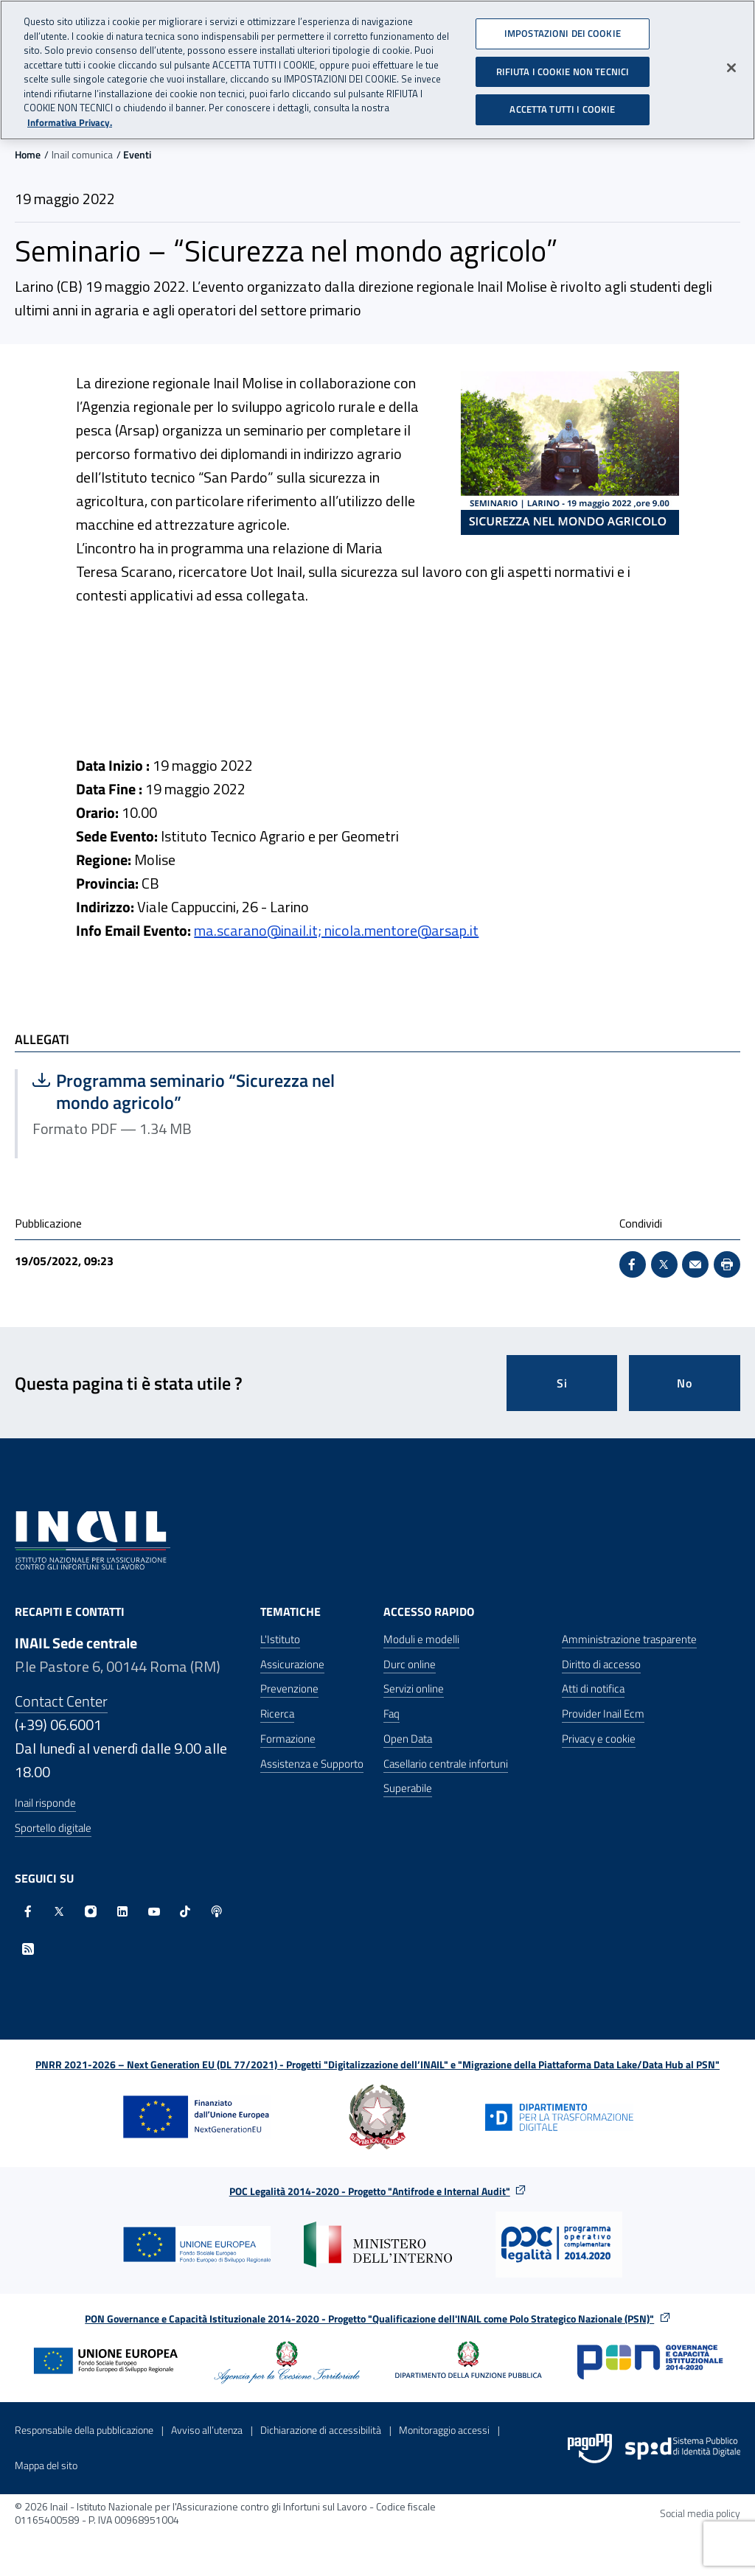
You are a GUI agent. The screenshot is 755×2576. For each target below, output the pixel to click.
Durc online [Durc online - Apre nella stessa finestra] (409, 1664)
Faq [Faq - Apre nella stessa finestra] (391, 1713)
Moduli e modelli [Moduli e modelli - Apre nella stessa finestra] (421, 1639)
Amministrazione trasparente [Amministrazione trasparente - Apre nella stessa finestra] (629, 1639)
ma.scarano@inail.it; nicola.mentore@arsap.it (336, 930)
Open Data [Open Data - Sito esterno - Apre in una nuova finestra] (407, 1738)
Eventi (137, 154)
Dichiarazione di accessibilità (320, 2429)
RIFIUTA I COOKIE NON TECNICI (563, 62)
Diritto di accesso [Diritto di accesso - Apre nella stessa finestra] (601, 1664)
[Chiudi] (731, 59)
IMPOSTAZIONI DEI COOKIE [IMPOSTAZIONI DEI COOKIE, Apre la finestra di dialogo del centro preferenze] (562, 24)
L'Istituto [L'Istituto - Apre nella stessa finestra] (280, 1639)
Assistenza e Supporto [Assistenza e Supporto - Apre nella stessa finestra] (311, 1763)
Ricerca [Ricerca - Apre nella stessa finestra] (277, 1713)
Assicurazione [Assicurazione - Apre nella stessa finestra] (292, 1664)
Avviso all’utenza (207, 2429)
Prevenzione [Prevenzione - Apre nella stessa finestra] (289, 1688)
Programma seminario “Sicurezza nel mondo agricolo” (183, 1091)
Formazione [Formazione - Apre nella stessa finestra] (288, 1738)
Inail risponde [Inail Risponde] (45, 1802)
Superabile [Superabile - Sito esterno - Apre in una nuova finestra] (407, 1787)
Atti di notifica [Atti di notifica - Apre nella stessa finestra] (593, 1688)
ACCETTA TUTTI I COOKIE (562, 101)
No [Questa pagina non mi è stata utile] (684, 1383)
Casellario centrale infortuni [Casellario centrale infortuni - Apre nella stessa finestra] (445, 1763)
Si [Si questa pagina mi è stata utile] (562, 1383)
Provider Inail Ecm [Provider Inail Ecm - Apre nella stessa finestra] (603, 1713)
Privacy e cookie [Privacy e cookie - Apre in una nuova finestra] (599, 1738)
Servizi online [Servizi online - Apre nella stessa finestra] (413, 1688)
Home (28, 154)
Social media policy (700, 2513)
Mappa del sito (46, 2465)
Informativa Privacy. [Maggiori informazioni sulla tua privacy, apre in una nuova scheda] (69, 114)
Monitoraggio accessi (444, 2429)
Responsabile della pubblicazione (84, 2429)
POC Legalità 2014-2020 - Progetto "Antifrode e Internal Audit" (369, 2191)
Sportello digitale (53, 1827)
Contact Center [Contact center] (61, 1701)
